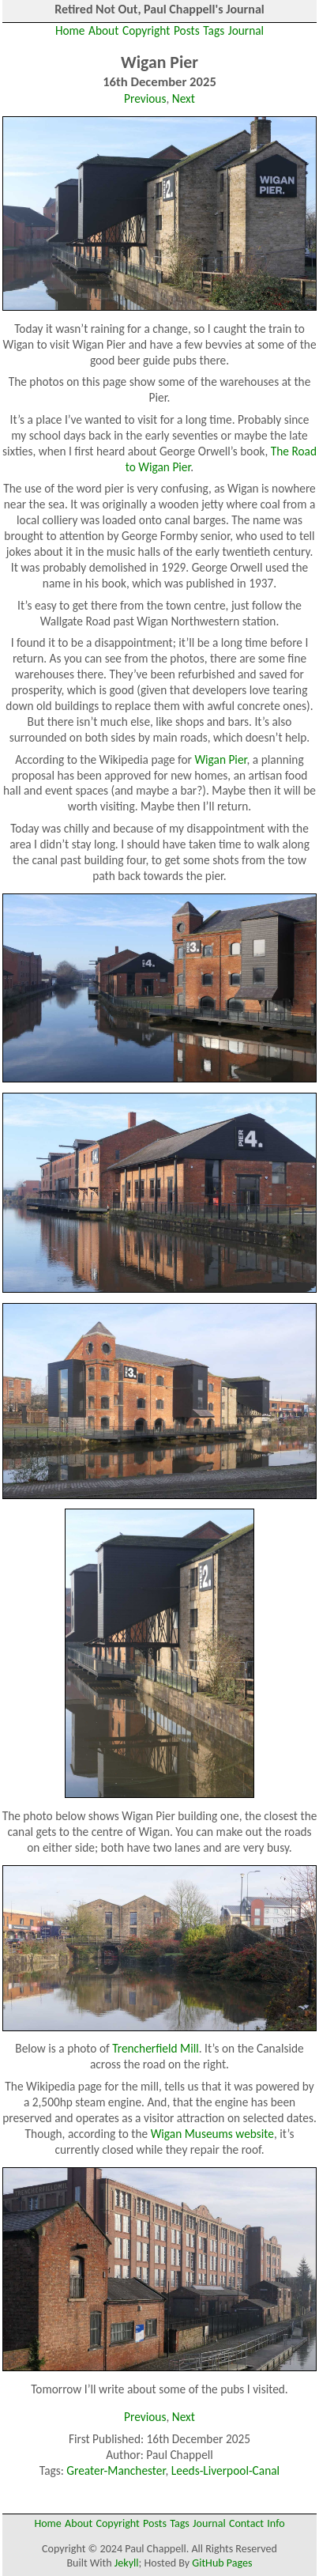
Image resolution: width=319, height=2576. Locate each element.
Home (70, 30)
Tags (213, 30)
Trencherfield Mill (155, 2048)
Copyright (146, 30)
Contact (246, 2523)
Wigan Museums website (212, 2133)
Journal (246, 30)
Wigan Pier (220, 759)
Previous (145, 98)
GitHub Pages (222, 2563)
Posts (187, 30)
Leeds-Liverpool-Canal (225, 2470)
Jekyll (126, 2563)
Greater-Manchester (115, 2470)
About (103, 30)
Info (275, 2523)
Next (183, 98)
